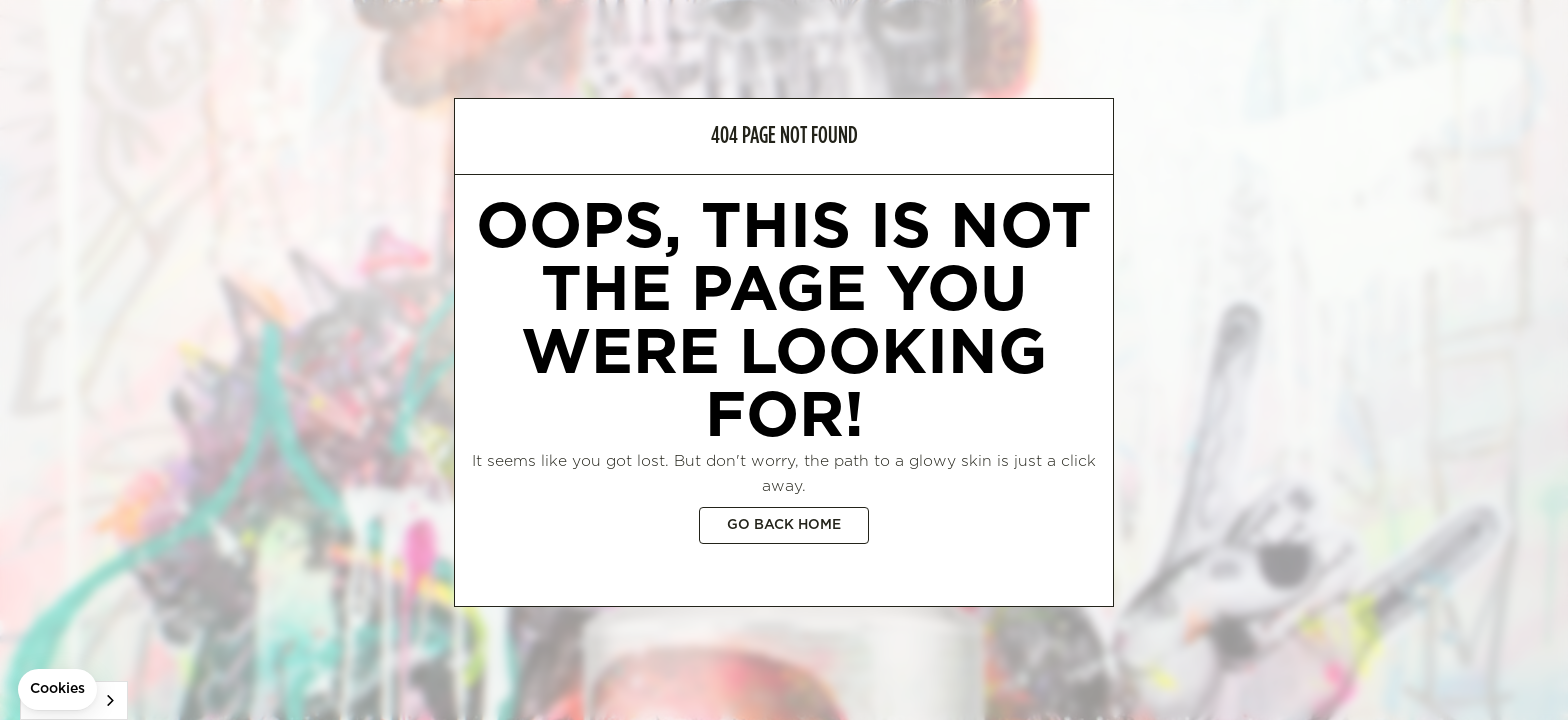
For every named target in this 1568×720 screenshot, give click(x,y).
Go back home (784, 525)
